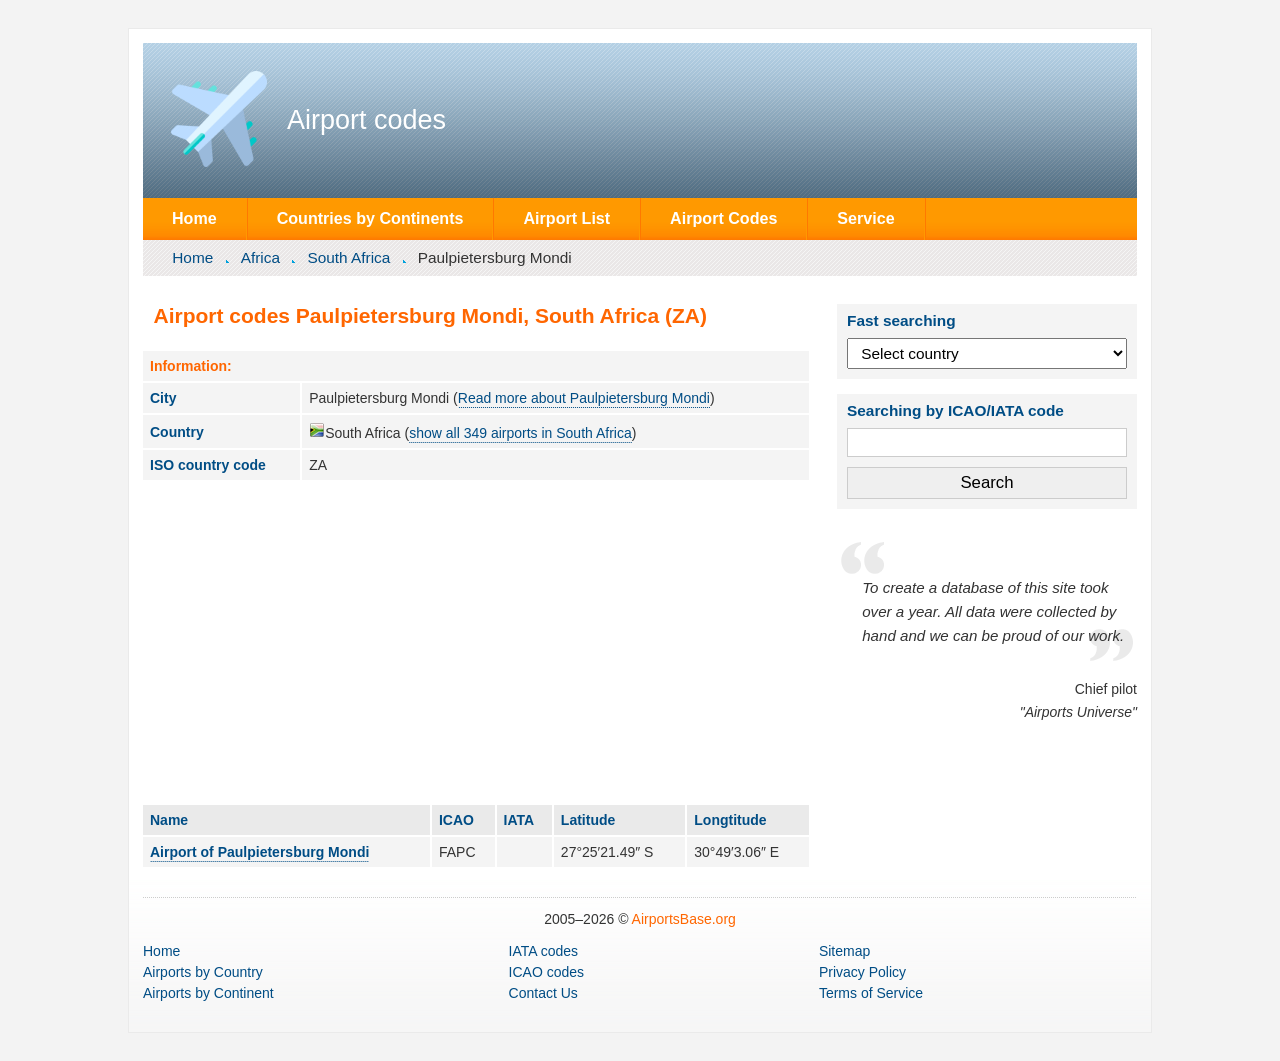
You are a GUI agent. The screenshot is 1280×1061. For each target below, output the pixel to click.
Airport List (566, 218)
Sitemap (844, 951)
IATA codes (544, 951)
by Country (203, 972)
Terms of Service (871, 993)
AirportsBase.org (684, 919)
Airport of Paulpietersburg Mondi (259, 852)
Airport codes (366, 120)
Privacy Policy (862, 972)
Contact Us (543, 993)
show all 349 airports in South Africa (520, 433)
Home (194, 218)
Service (865, 218)
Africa (260, 257)
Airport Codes (723, 218)
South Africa (348, 257)
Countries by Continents (370, 218)
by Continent (208, 993)
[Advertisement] (476, 642)
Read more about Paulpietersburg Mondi (584, 398)
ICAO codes (546, 972)
